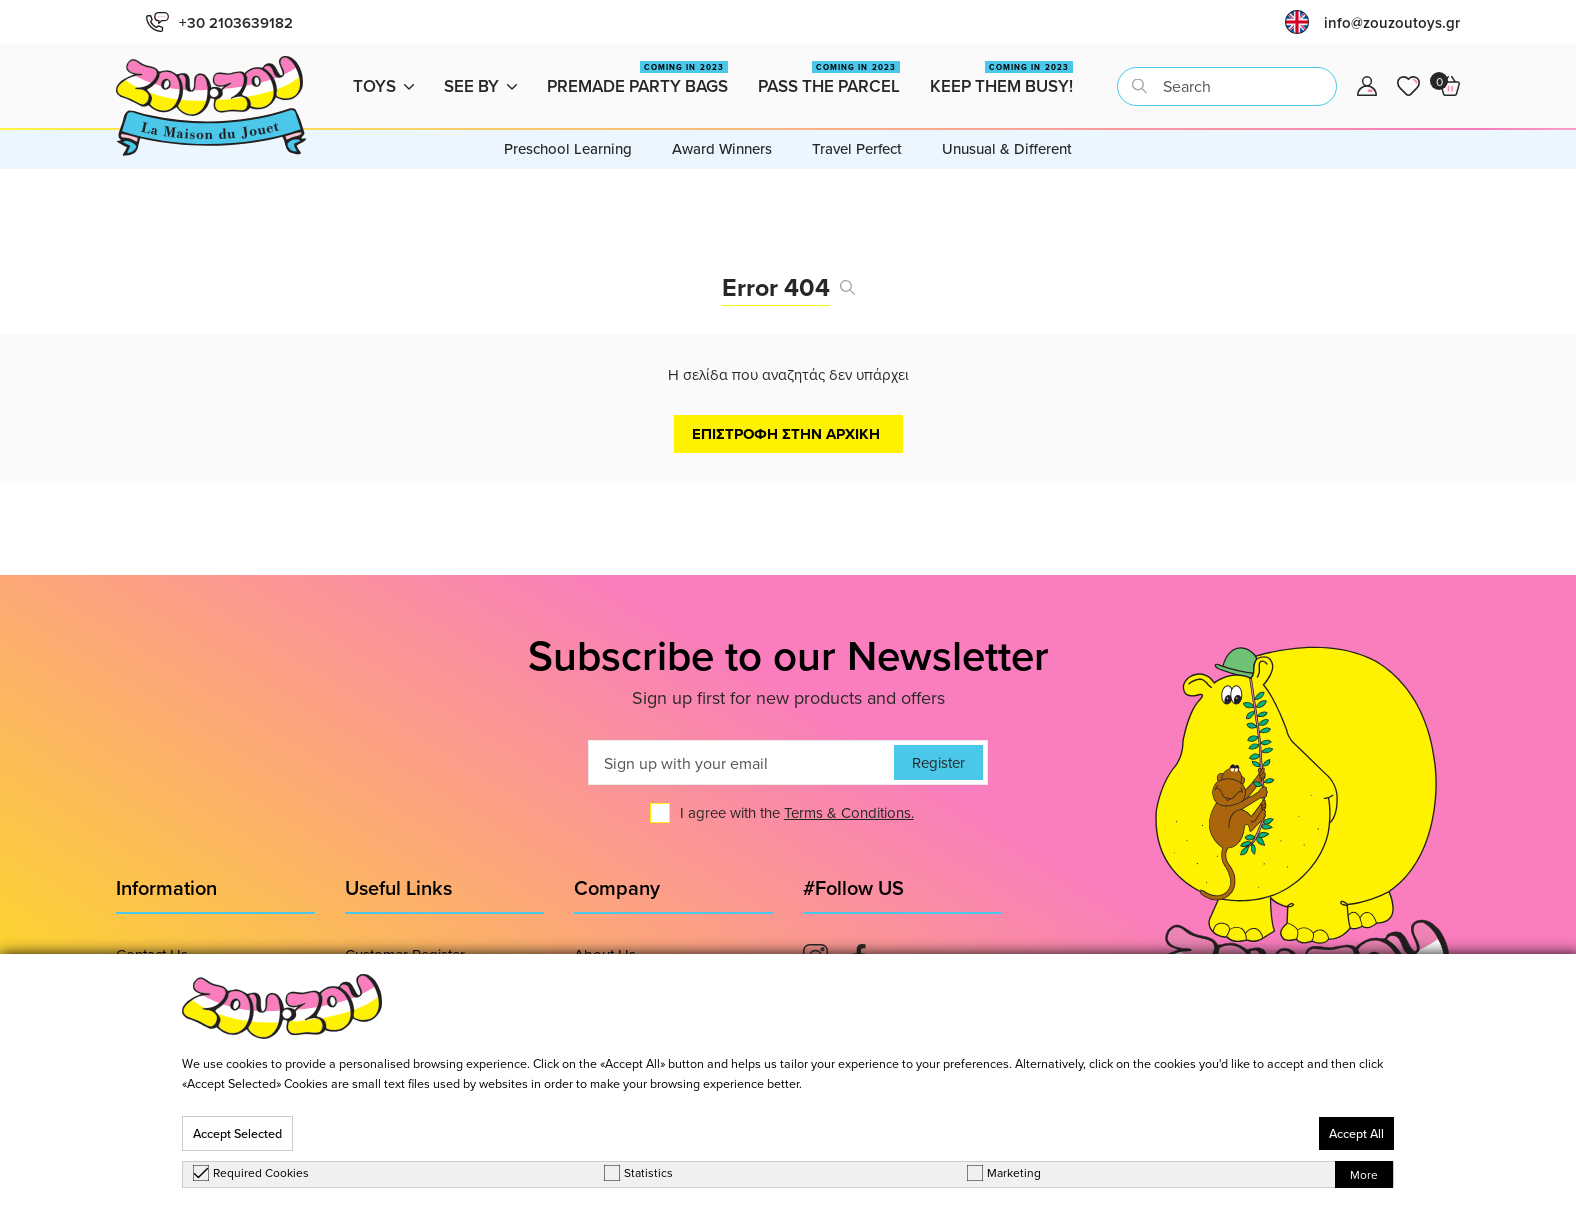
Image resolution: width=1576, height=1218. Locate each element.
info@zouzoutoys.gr (1392, 22)
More (1364, 1174)
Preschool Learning (568, 148)
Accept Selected (237, 1133)
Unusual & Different (1007, 148)
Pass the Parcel (829, 79)
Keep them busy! (1001, 79)
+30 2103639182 (219, 22)
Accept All (1356, 1133)
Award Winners (722, 148)
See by (480, 86)
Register (938, 762)
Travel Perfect (857, 148)
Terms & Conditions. (849, 812)
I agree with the (797, 812)
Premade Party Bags (637, 79)
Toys (383, 86)
